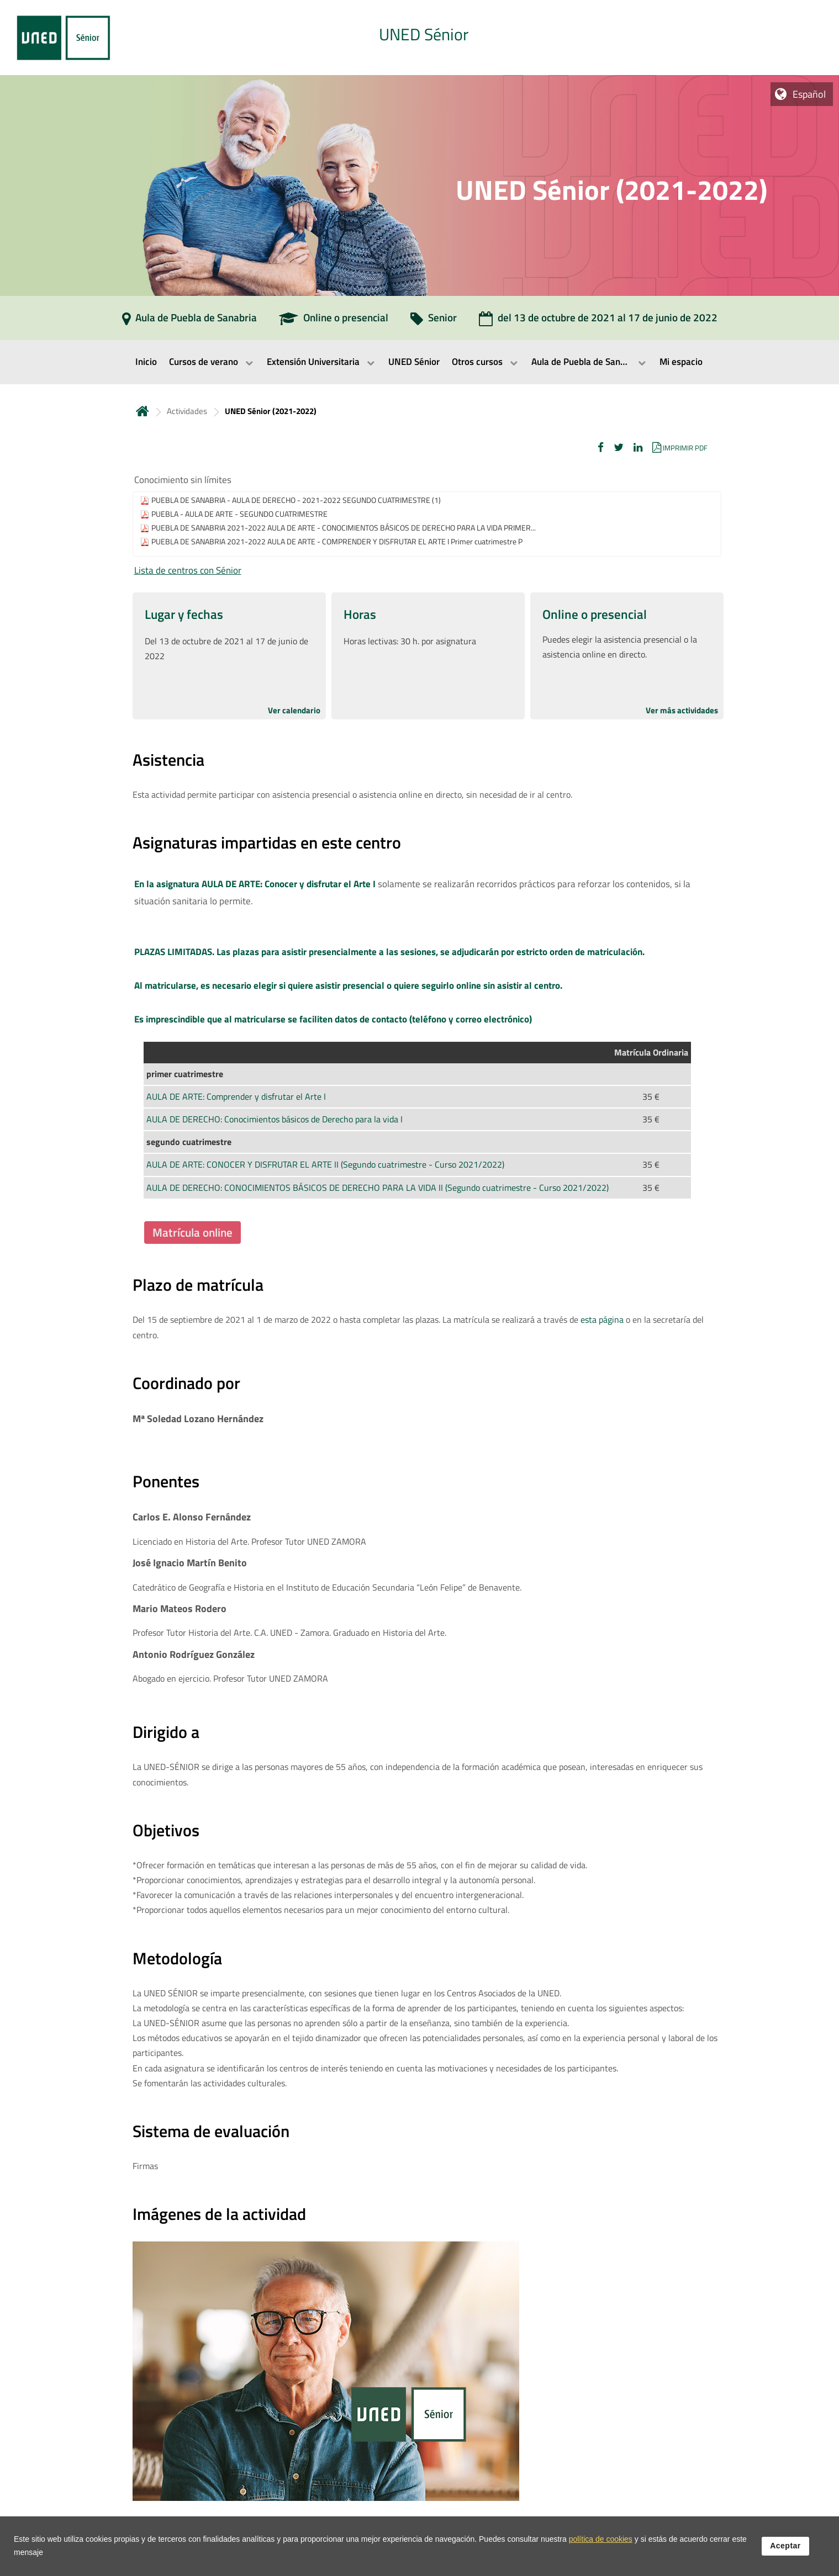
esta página (602, 1319)
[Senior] (433, 321)
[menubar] (419, 362)
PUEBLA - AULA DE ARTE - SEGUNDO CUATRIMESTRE (239, 514)
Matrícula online (192, 1232)
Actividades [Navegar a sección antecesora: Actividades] (187, 411)
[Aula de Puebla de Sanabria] (189, 321)
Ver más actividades (682, 710)
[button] (601, 447)
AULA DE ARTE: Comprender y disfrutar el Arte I (236, 1096)
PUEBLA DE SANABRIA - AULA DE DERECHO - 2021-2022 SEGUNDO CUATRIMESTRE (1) (296, 500)
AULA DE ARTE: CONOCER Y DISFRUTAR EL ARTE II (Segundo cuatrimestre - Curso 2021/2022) (325, 1164)
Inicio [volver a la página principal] (142, 411)
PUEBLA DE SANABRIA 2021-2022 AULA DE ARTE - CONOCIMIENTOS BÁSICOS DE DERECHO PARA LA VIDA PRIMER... (343, 528)
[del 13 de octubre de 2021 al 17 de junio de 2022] (598, 321)
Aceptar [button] (785, 2547)
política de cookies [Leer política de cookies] (600, 2541)
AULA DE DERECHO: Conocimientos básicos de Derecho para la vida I (274, 1119)
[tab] (419, 37)
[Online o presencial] (333, 321)
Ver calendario (294, 710)
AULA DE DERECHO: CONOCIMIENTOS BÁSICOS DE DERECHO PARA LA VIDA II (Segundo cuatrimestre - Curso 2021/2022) (377, 1187)
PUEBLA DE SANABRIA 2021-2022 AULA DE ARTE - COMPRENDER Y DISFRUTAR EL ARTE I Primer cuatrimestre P (337, 542)
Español (809, 94)
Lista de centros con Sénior (187, 570)
